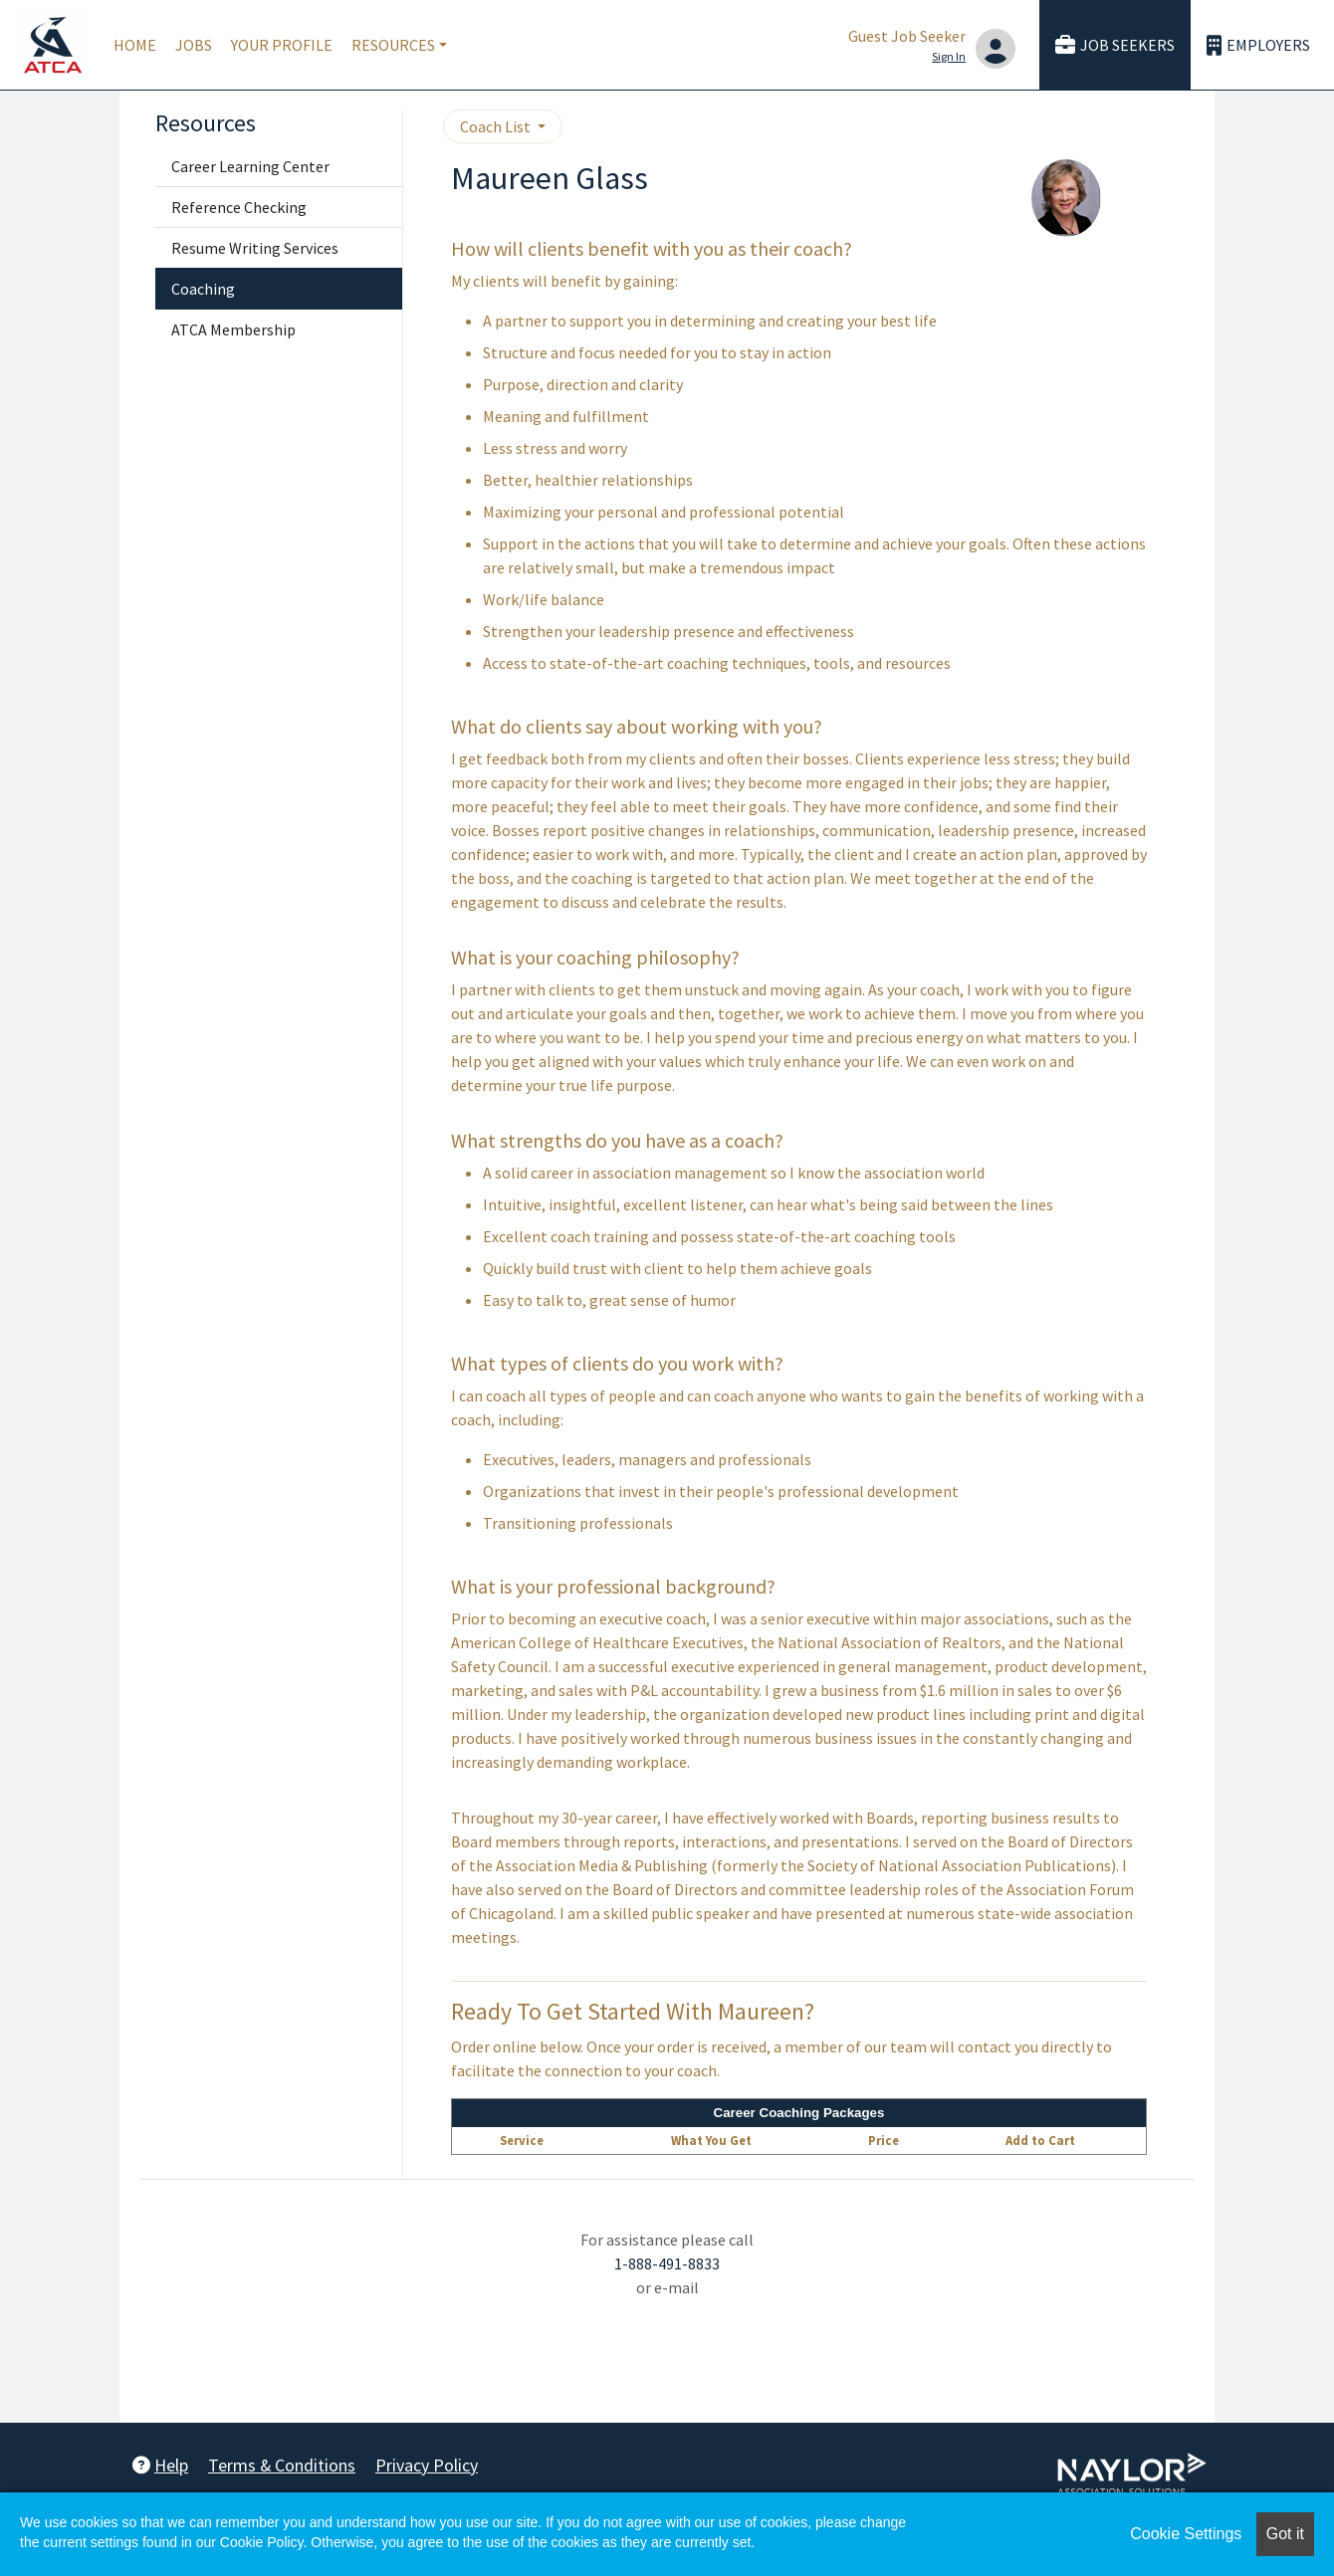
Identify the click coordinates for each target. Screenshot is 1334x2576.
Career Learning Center (250, 166)
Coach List (497, 126)
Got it (1285, 2533)
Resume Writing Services (254, 248)
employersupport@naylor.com (667, 2311)
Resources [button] (393, 45)
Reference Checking (239, 207)
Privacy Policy (426, 2465)
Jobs (193, 45)
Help (160, 2465)
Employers (1258, 45)
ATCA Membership (233, 329)
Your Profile (282, 45)
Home (134, 45)
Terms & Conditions (281, 2465)
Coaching (203, 289)
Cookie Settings (1185, 2533)
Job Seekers (1115, 45)
